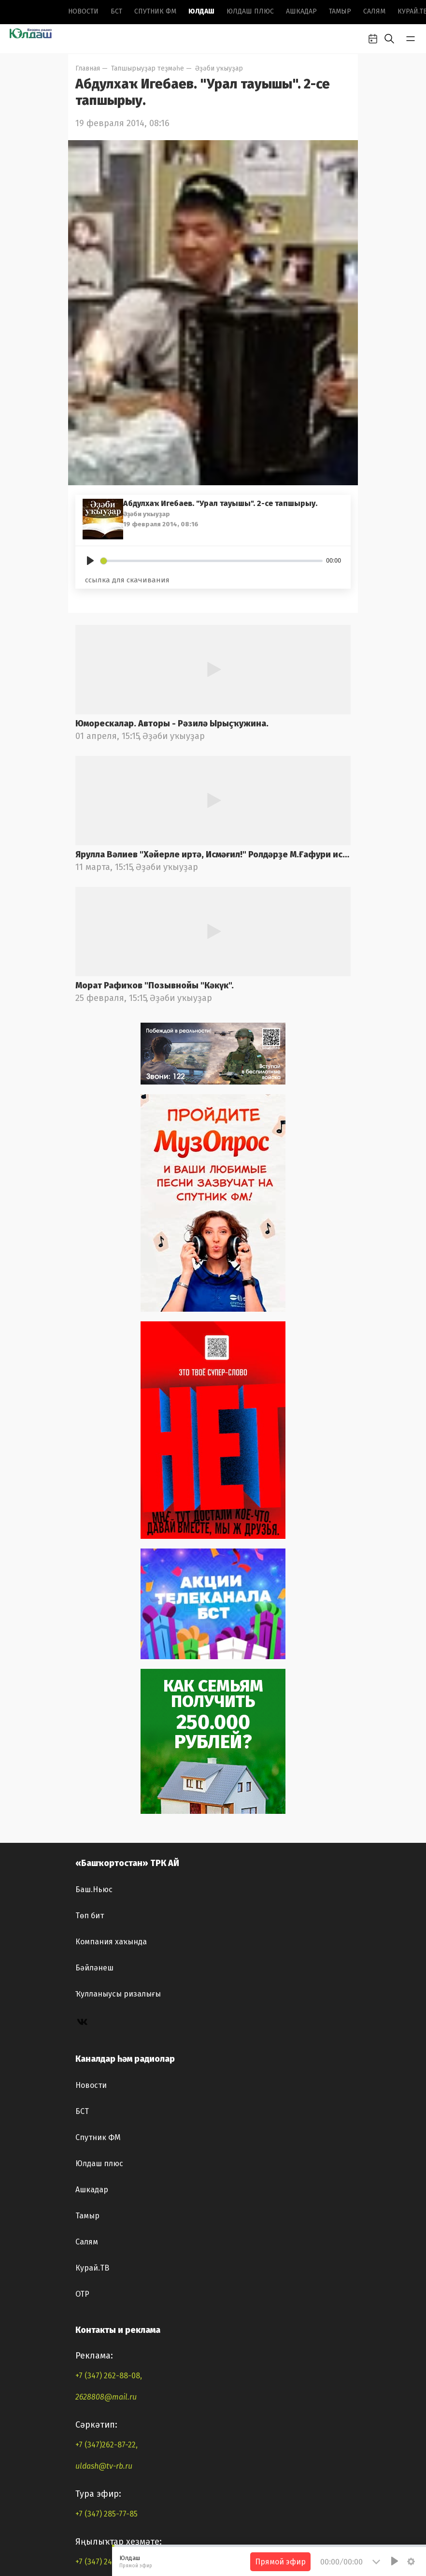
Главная (87, 68)
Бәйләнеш (94, 2267)
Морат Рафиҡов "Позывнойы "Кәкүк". (154, 1130)
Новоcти (83, 11)
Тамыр (340, 11)
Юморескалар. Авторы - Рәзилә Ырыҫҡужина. (172, 868)
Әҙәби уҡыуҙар (219, 68)
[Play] (90, 560)
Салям (374, 11)
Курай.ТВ (92, 2567)
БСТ (116, 11)
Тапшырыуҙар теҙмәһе (147, 68)
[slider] (211, 560)
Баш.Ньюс (94, 2189)
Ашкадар (301, 11)
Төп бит (89, 2215)
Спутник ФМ (155, 11)
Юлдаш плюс (250, 11)
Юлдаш (201, 11)
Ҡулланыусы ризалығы (118, 2293)
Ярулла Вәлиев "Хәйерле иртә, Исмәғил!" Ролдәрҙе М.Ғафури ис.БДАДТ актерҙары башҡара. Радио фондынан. (213, 999)
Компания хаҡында (111, 2241)
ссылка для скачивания (127, 580)
